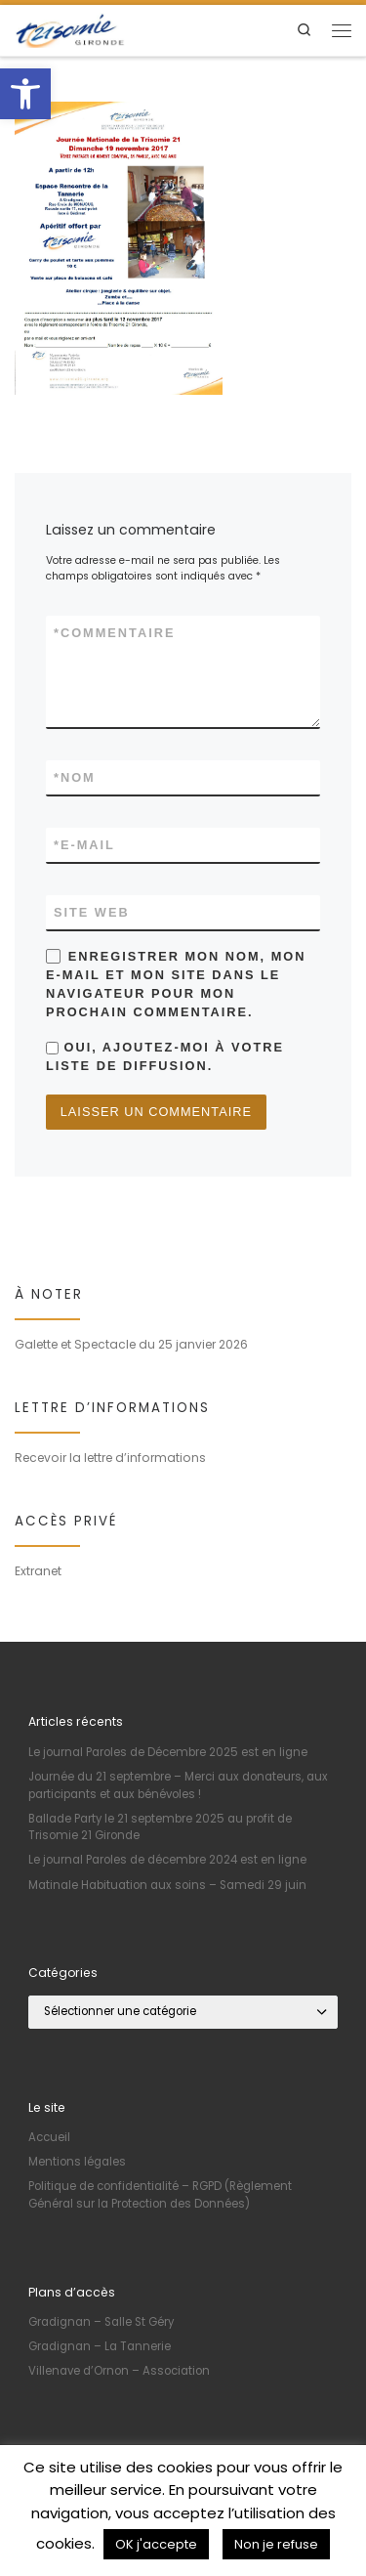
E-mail (84, 845)
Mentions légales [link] (77, 2161)
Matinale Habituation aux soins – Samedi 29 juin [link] (167, 1885)
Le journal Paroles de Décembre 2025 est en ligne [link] (167, 1752)
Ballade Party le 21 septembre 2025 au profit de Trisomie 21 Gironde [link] (160, 1827)
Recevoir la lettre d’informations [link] (110, 1457)
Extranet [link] (38, 1571)
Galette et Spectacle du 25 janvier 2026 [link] (131, 1344)
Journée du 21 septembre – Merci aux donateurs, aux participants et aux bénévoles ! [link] (178, 1785)
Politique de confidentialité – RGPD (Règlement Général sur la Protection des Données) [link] (160, 2194)
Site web (92, 912)
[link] (25, 93)
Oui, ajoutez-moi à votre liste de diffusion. (165, 1056)
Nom (75, 777)
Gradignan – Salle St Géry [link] (101, 2322)
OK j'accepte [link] (156, 2544)
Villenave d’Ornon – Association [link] (119, 2371)
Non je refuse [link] (276, 2544)
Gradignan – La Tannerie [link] (99, 2346)
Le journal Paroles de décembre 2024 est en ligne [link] (167, 1860)
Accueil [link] (49, 2137)
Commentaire (114, 632)
